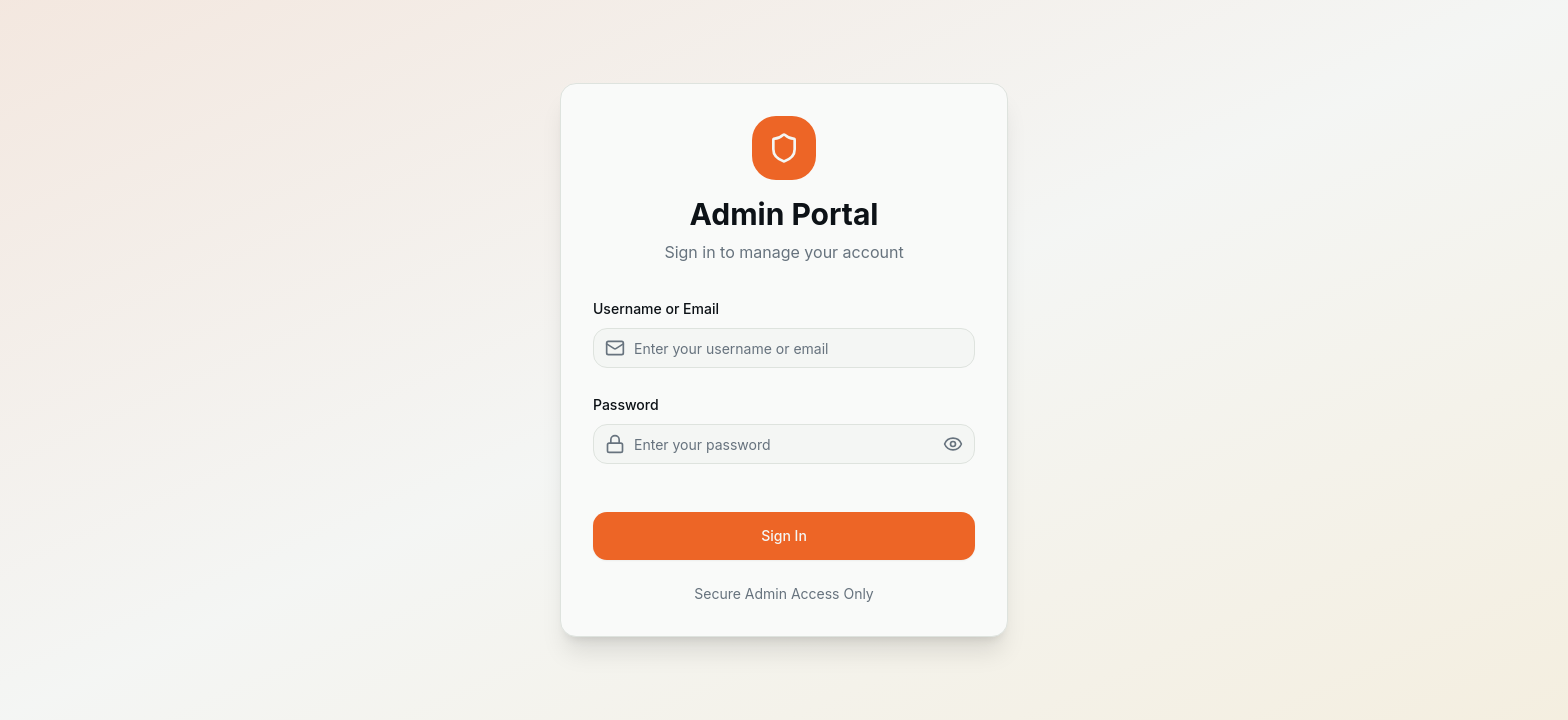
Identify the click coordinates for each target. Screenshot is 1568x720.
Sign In (784, 535)
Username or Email (656, 308)
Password (626, 404)
